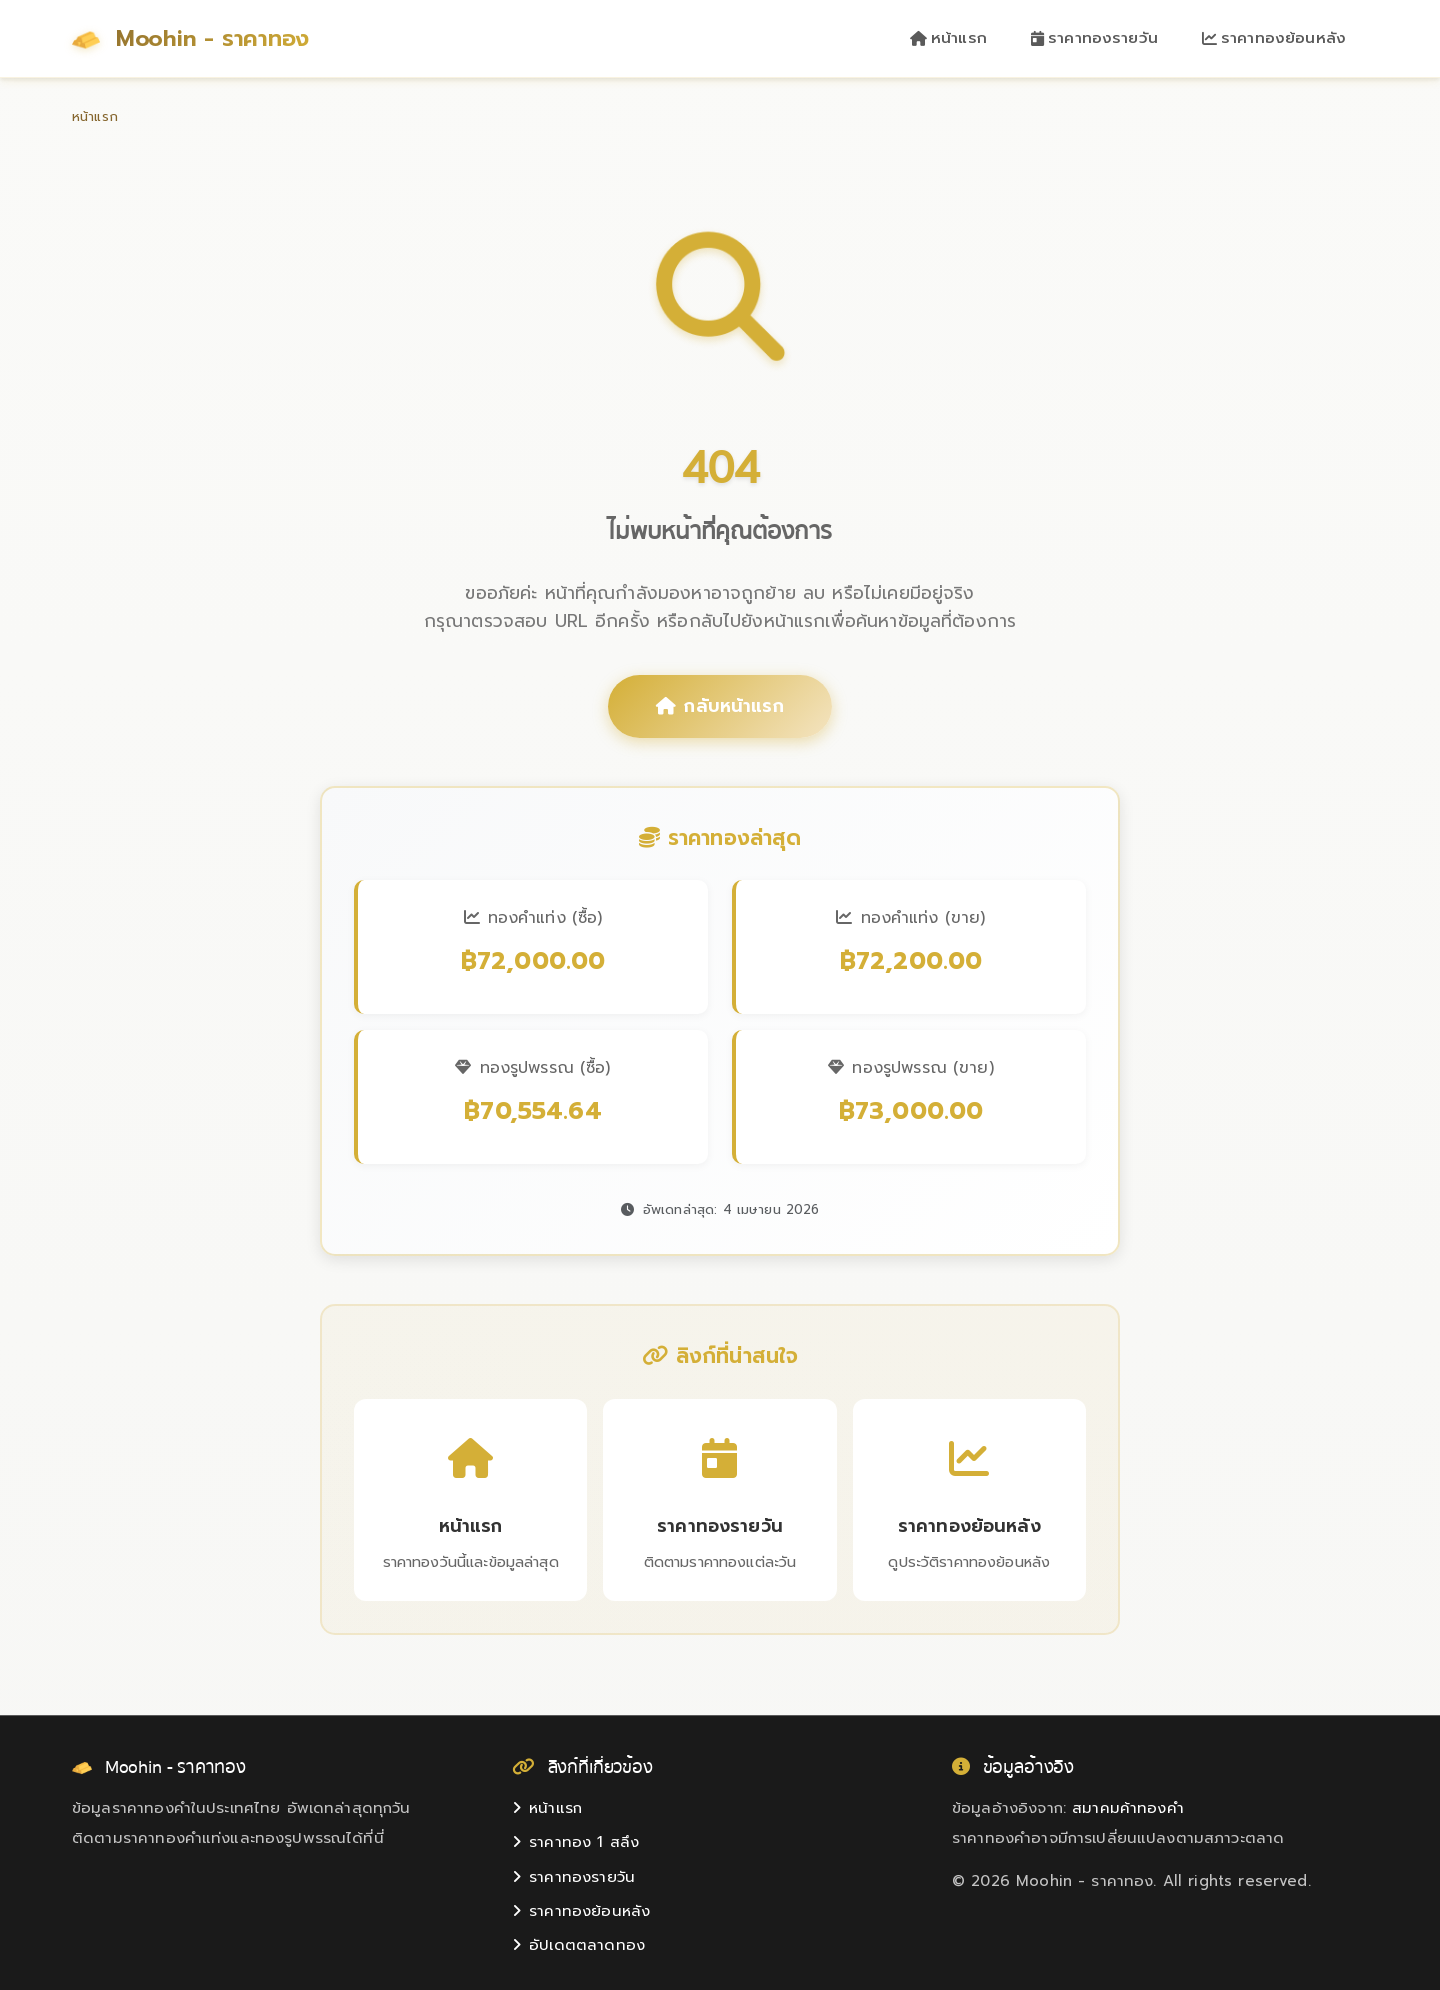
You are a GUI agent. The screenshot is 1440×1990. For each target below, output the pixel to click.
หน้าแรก (948, 38)
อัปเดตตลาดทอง (578, 1945)
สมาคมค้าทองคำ (1128, 1808)
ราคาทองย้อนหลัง (1274, 38)
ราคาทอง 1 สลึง (575, 1842)
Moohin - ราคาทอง (190, 38)
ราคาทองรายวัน (1094, 38)
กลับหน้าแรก (720, 706)
